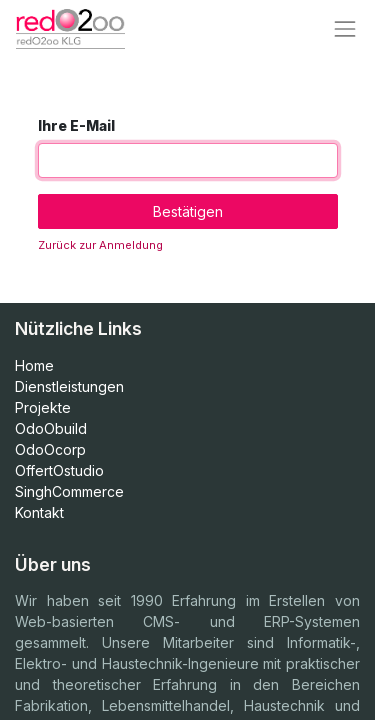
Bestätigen (188, 211)
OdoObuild (51, 428)
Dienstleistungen (69, 386)
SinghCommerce (69, 491)
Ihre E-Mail (76, 125)
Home (34, 365)
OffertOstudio (59, 470)
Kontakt (39, 512)
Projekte (43, 407)
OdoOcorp (50, 449)
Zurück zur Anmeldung (100, 245)
